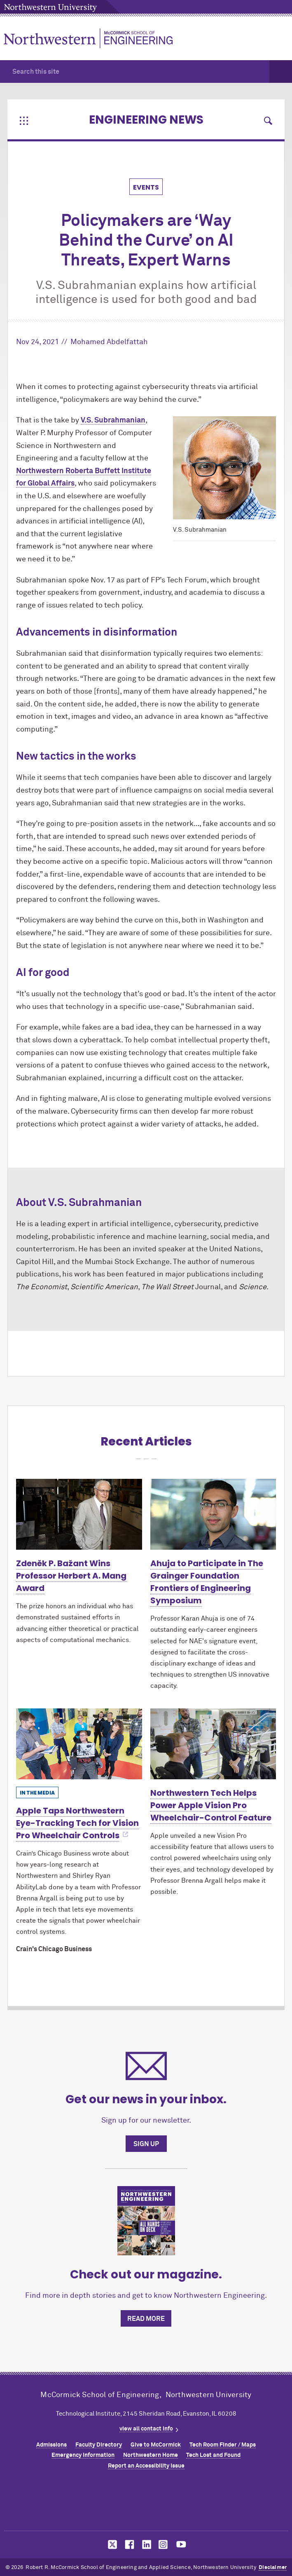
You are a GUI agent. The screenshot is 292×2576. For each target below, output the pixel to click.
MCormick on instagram (163, 2544)
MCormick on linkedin (146, 2544)
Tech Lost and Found (213, 2455)
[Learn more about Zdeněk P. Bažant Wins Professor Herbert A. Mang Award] (79, 1514)
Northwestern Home (150, 2455)
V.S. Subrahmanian (113, 420)
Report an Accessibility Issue (146, 2466)
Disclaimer (273, 2567)
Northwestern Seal (146, 2502)
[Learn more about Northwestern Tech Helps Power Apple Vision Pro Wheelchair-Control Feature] (213, 1743)
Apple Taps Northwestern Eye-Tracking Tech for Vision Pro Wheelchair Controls (77, 1823)
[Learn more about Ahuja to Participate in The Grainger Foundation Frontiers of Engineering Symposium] (213, 1514)
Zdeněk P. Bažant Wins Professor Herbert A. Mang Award (71, 1576)
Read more (146, 2319)
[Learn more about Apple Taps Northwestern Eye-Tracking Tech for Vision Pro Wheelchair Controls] (79, 1743)
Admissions (51, 2445)
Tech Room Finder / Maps (222, 2445)
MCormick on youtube (181, 2544)
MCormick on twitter (111, 2544)
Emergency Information (82, 2455)
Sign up (146, 2144)
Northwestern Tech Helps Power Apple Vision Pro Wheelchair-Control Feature (210, 1805)
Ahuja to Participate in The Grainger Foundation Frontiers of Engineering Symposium (206, 1582)
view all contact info (146, 2429)
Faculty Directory (98, 2445)
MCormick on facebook (128, 2544)
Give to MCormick (156, 2445)
